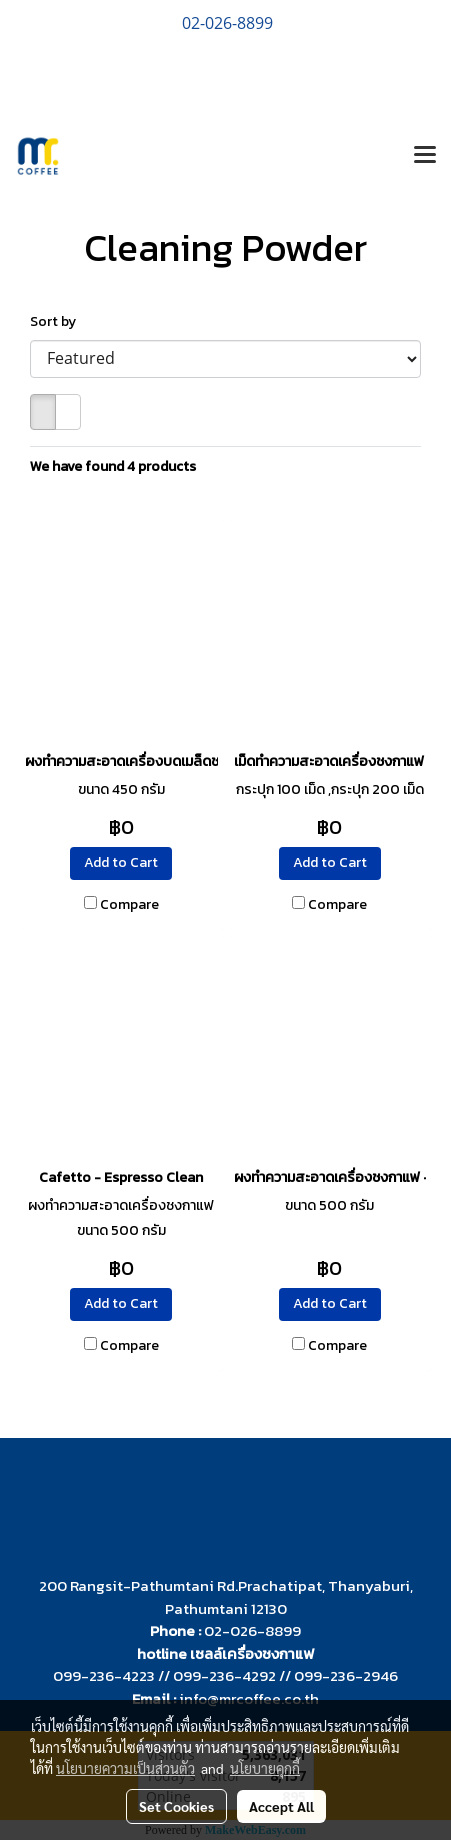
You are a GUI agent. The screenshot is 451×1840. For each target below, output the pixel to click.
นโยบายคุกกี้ (265, 1768)
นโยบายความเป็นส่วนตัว (125, 1768)
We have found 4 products (113, 466)
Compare (129, 905)
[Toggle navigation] (425, 156)
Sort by (57, 321)
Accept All (281, 1806)
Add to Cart (121, 862)
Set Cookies (176, 1806)
